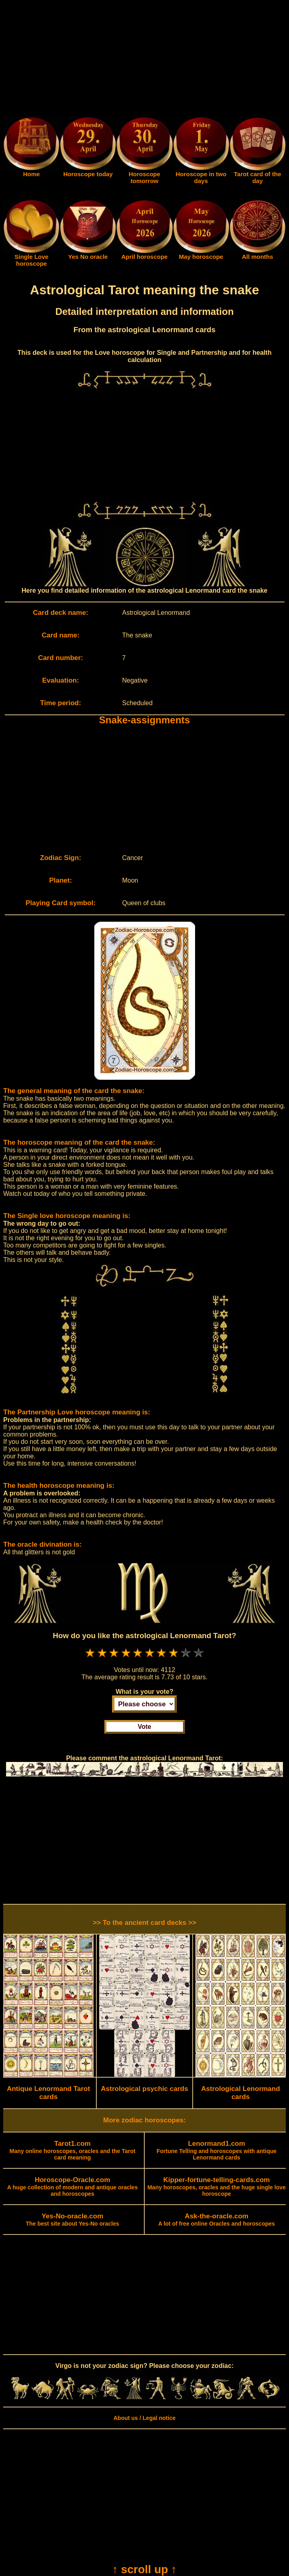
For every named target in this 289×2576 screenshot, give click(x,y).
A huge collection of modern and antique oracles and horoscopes (72, 2187)
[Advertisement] (144, 59)
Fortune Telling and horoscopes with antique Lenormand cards (216, 2151)
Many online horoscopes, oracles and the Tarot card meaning (72, 2151)
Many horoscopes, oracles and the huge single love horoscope (217, 2187)
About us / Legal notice (144, 2418)
